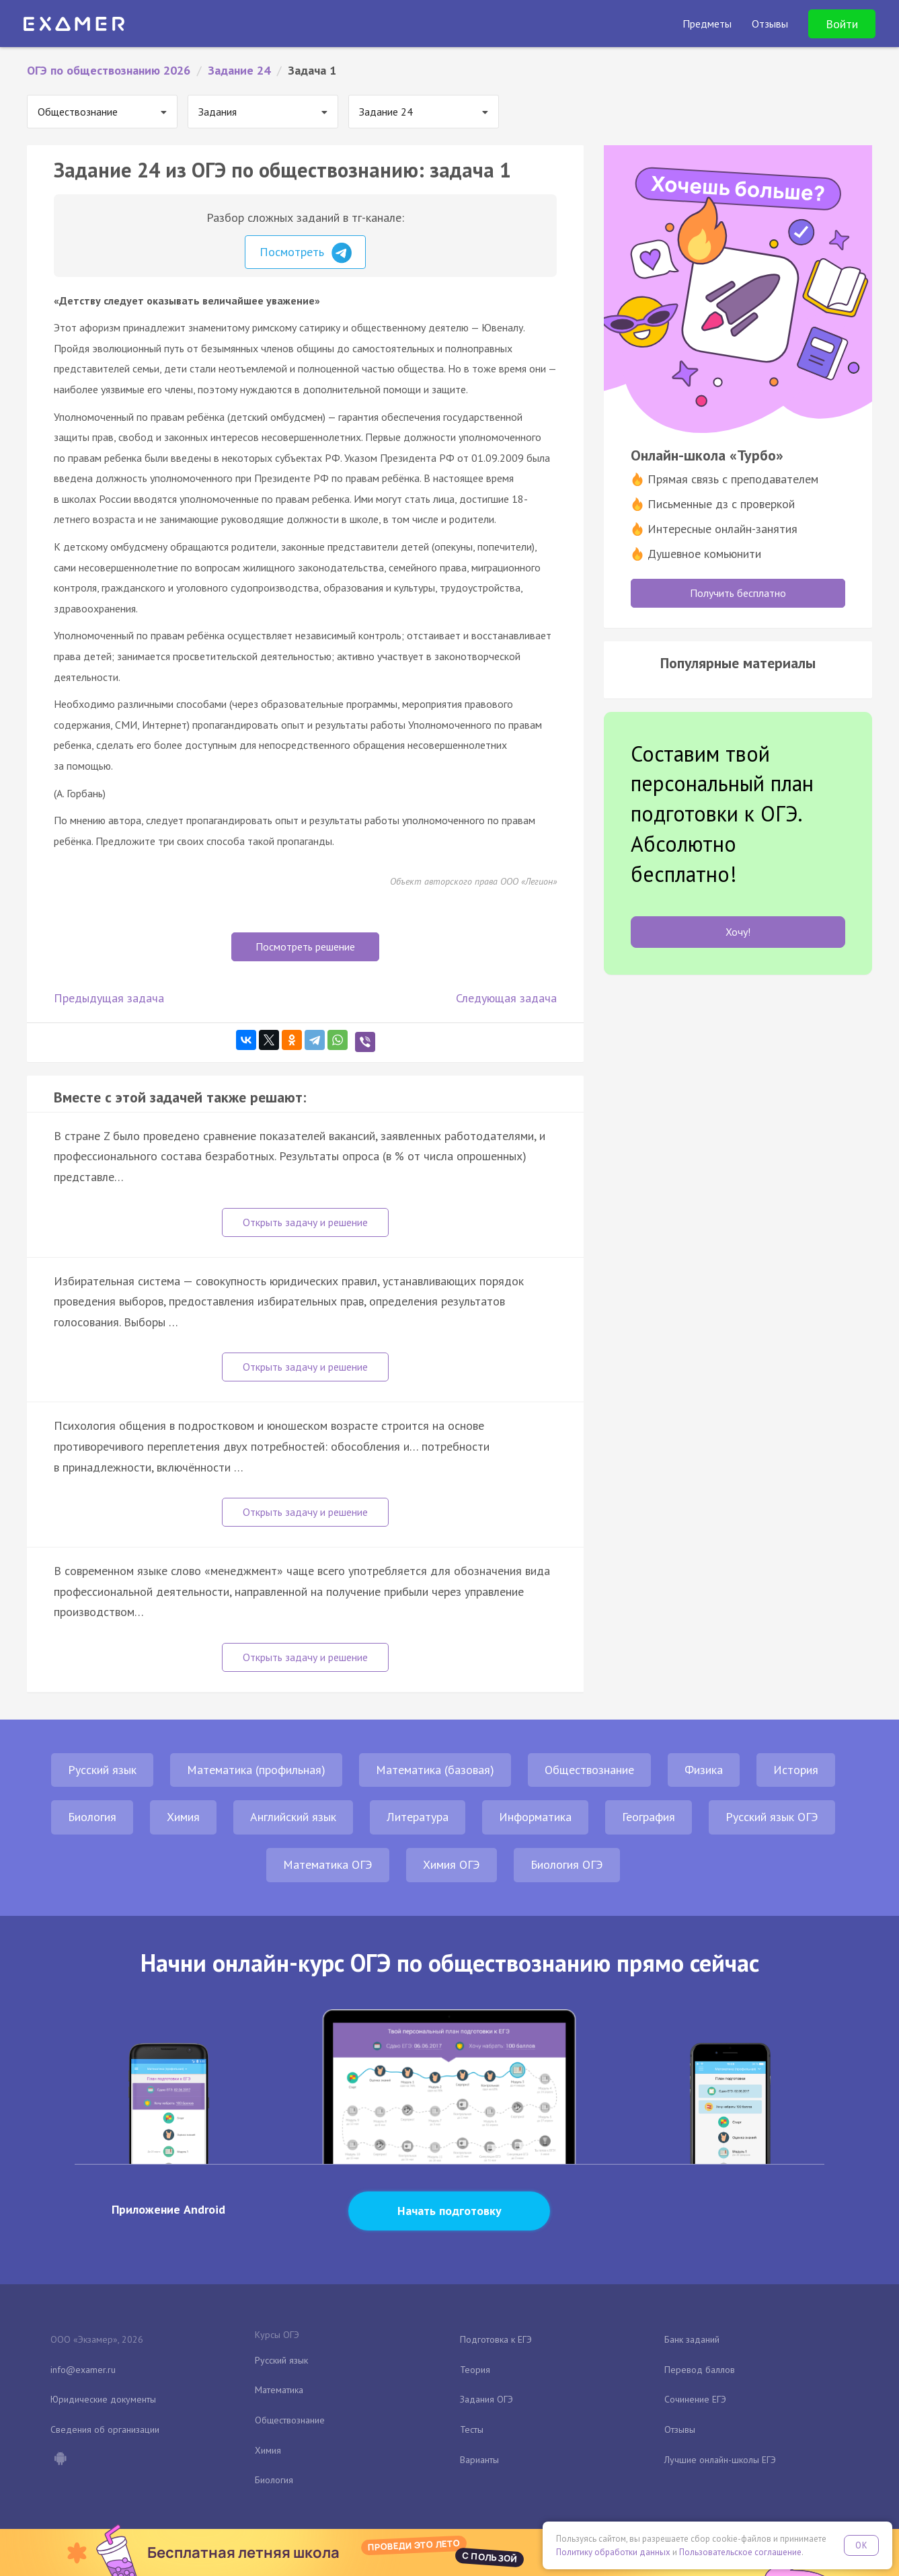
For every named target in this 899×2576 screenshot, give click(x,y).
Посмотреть (306, 253)
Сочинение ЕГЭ (695, 2399)
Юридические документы (103, 2399)
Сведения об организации (104, 2429)
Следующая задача (506, 998)
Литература (417, 1816)
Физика (704, 1769)
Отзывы (679, 2429)
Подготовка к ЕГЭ (496, 2339)
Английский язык (293, 1816)
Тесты (471, 2429)
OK (861, 2545)
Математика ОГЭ (328, 1864)
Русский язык (102, 1769)
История (795, 1769)
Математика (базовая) (435, 1769)
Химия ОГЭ (451, 1864)
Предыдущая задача (109, 998)
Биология (92, 1816)
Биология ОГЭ (567, 1864)
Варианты (479, 2460)
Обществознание (589, 1769)
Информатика (535, 1816)
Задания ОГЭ (486, 2399)
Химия (183, 1816)
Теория (475, 2370)
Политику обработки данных (613, 2552)
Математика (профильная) (256, 1769)
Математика (279, 2390)
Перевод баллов (699, 2370)
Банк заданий (691, 2339)
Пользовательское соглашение (740, 2552)
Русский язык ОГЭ (772, 1816)
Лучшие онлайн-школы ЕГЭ (720, 2460)
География (648, 1816)
